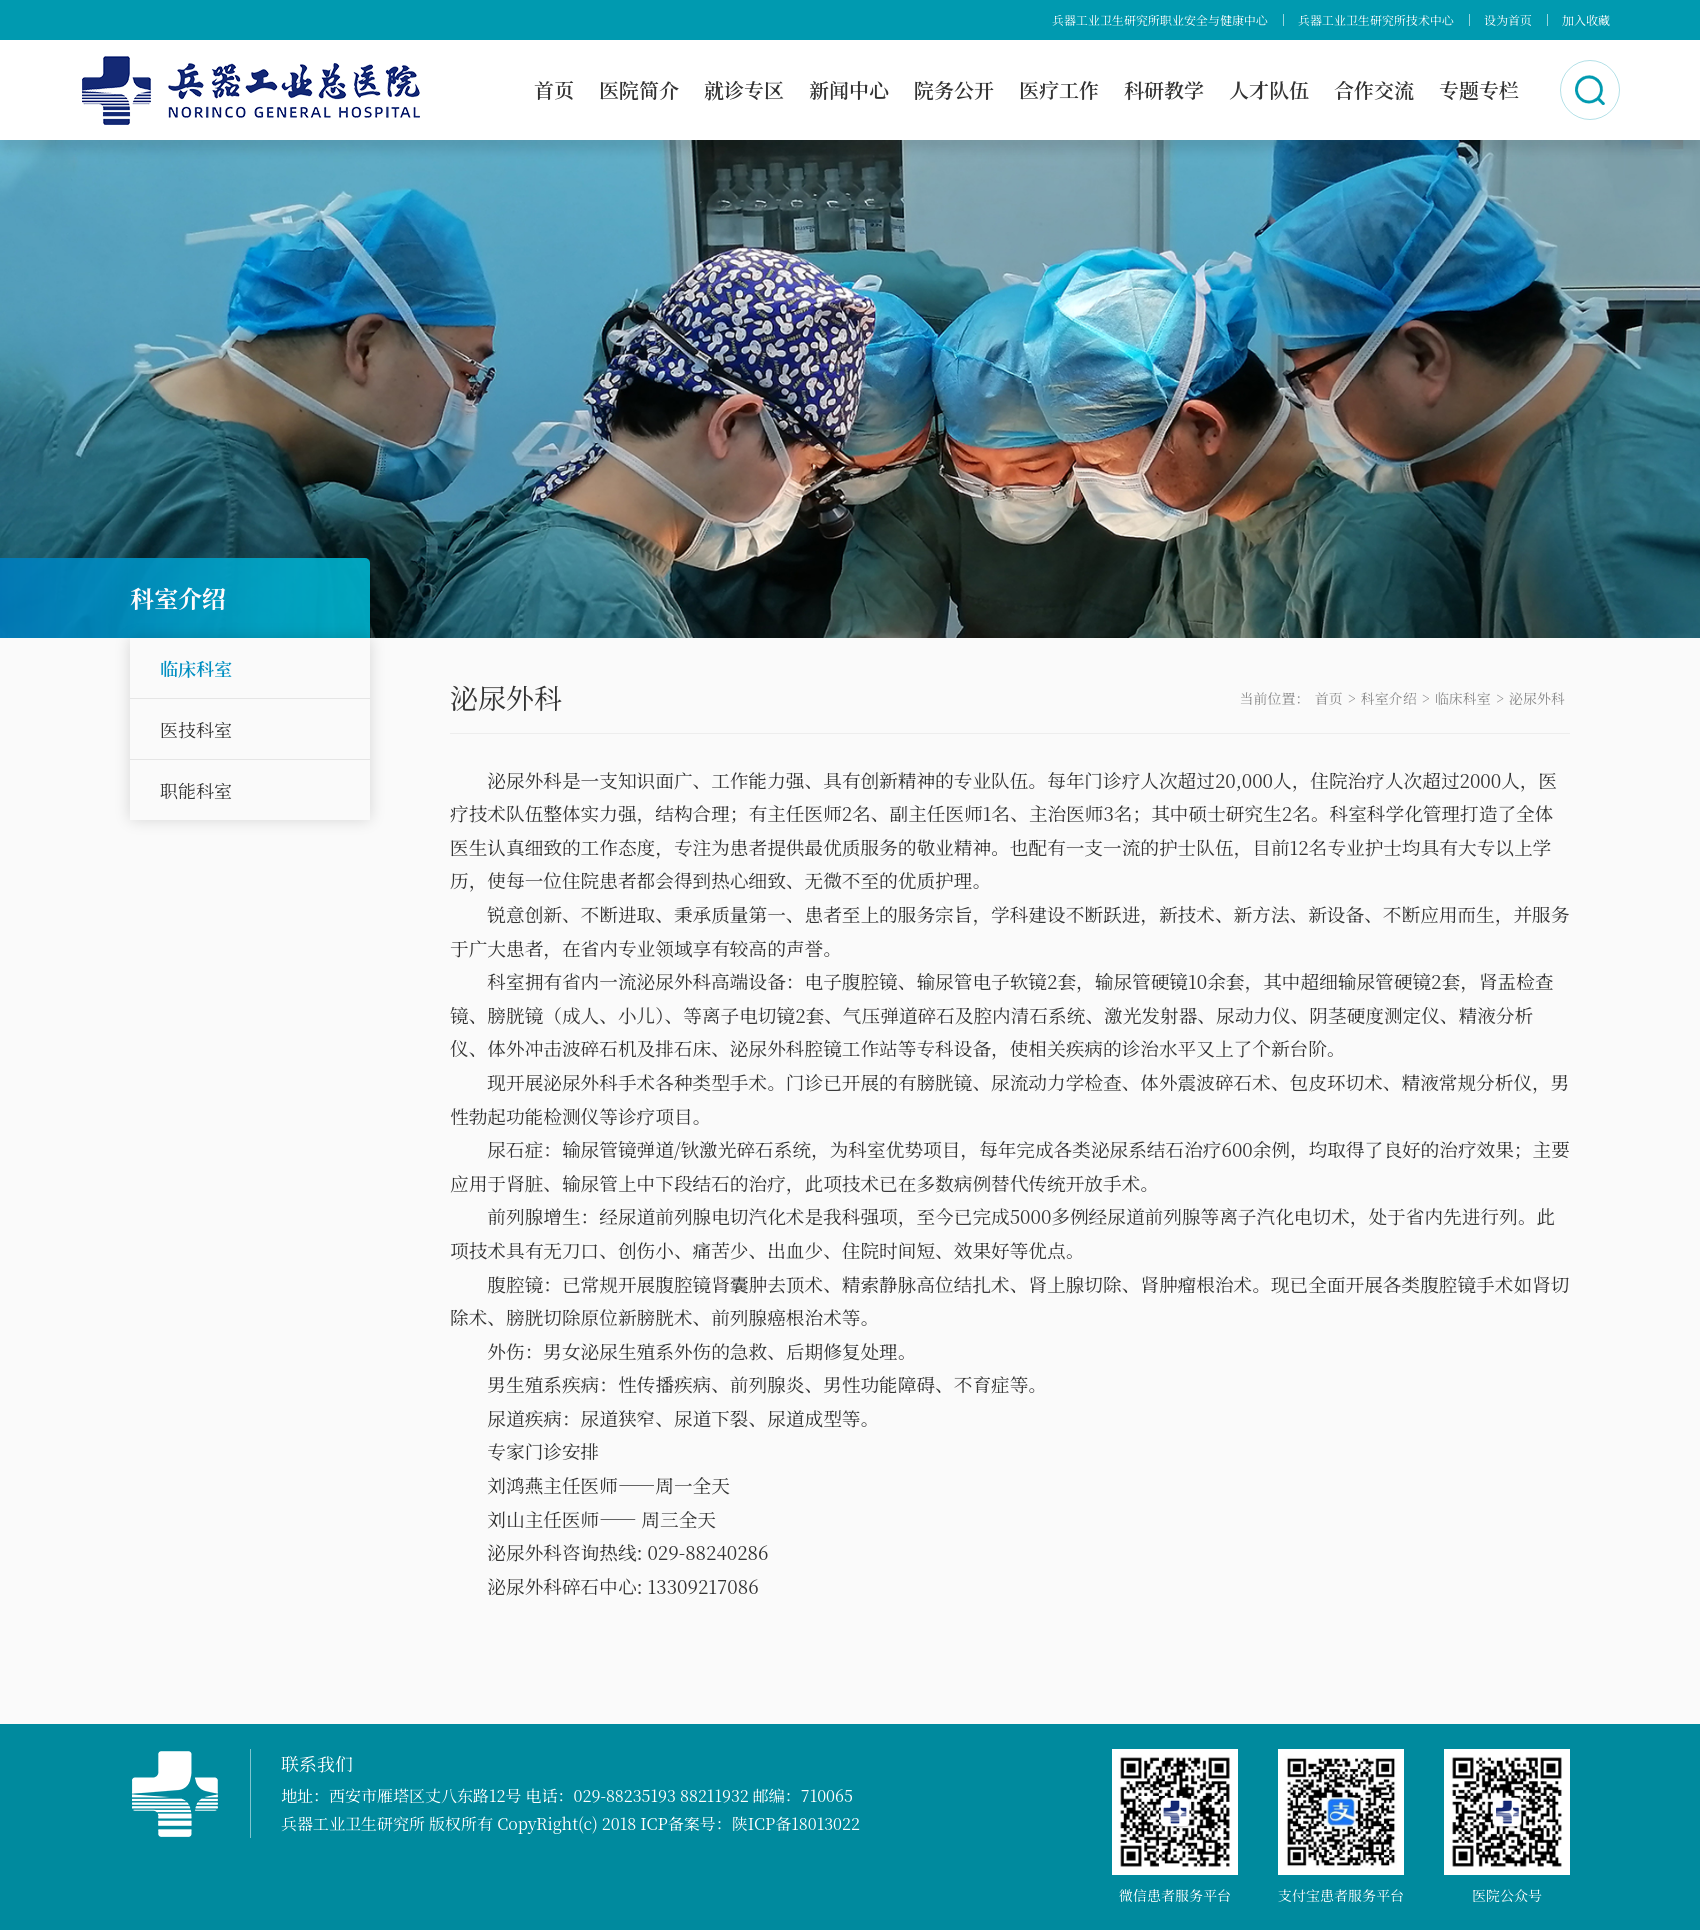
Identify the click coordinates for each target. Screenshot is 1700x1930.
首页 (554, 89)
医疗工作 (1059, 89)
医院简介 (639, 89)
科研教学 (1164, 89)
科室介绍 (1389, 698)
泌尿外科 (1537, 698)
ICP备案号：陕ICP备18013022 (750, 1823)
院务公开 (954, 89)
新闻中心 (849, 89)
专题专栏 (1479, 89)
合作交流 (1374, 89)
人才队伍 (1269, 89)
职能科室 (196, 790)
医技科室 (196, 729)
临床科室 (196, 668)
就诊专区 (744, 89)
